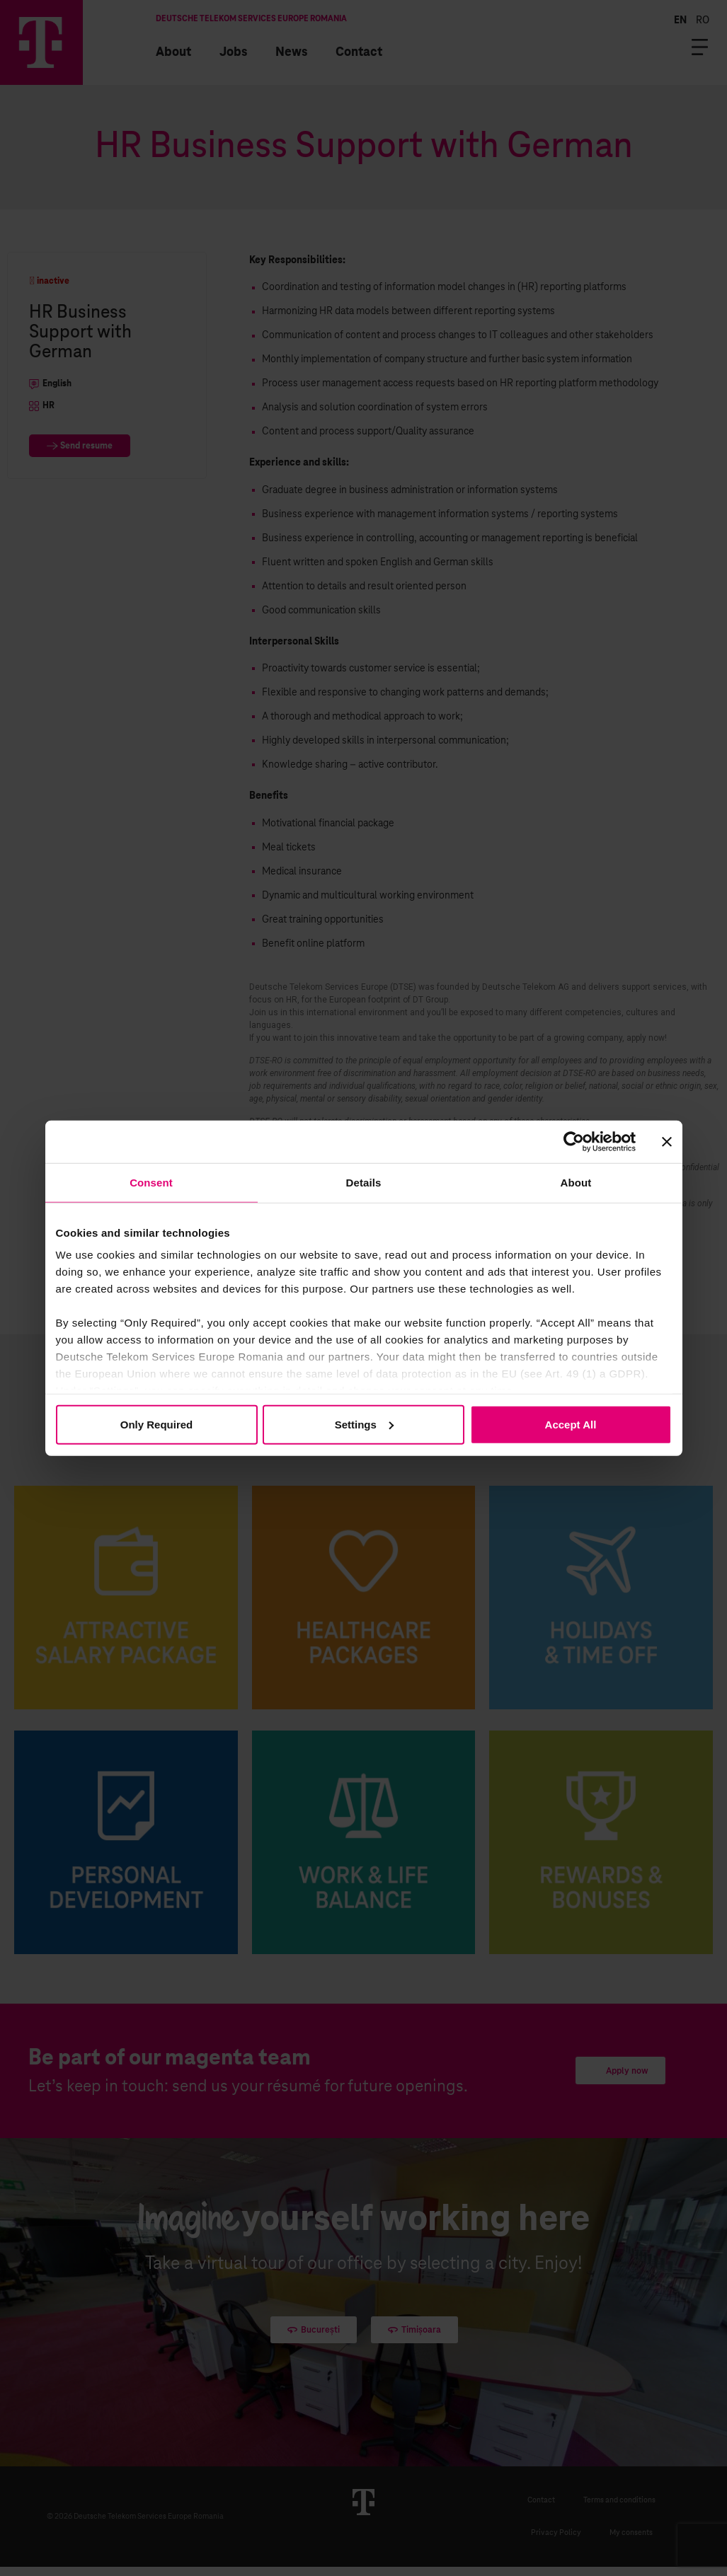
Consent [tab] (151, 1182)
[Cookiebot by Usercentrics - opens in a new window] (574, 1141)
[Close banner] (667, 1141)
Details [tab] (364, 1182)
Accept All (571, 1424)
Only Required (156, 1424)
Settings (364, 1424)
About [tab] (576, 1182)
